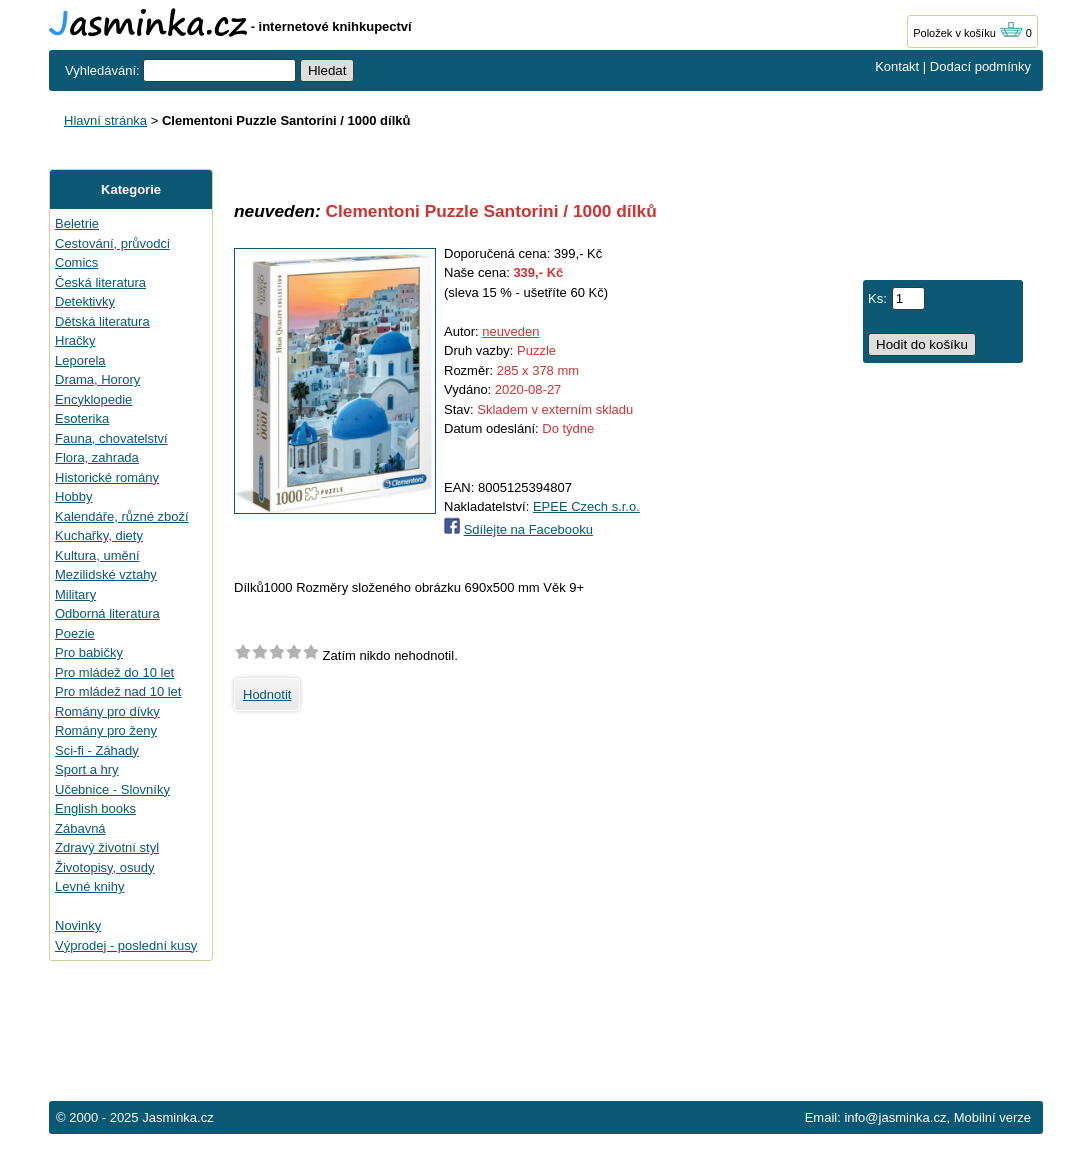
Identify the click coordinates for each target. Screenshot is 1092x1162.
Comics (76, 262)
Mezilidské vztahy (106, 574)
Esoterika (82, 418)
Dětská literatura (102, 321)
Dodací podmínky (980, 66)
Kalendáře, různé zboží (122, 516)
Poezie (75, 633)
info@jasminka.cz (895, 1117)
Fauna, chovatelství (111, 438)
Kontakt (897, 66)
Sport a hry (87, 769)
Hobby (74, 496)
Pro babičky (89, 652)
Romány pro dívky (107, 711)
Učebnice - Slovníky (112, 789)
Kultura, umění (97, 555)
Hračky (75, 340)
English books (95, 808)
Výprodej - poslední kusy (126, 945)
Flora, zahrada (97, 457)
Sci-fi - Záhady (97, 750)
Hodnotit (267, 694)
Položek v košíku (968, 33)
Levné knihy (89, 886)
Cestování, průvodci (112, 243)
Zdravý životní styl (107, 847)
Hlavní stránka (105, 120)
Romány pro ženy (106, 730)
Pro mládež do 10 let (114, 672)
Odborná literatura (107, 613)
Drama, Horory (97, 379)
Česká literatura (100, 282)
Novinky (78, 925)
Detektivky (85, 301)
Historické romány (107, 477)
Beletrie (77, 223)
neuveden (510, 331)
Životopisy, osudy (104, 867)
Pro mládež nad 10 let (118, 691)
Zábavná (80, 828)
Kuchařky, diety (99, 535)
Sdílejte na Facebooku (528, 529)
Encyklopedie (93, 399)
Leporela (80, 360)
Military (75, 594)
